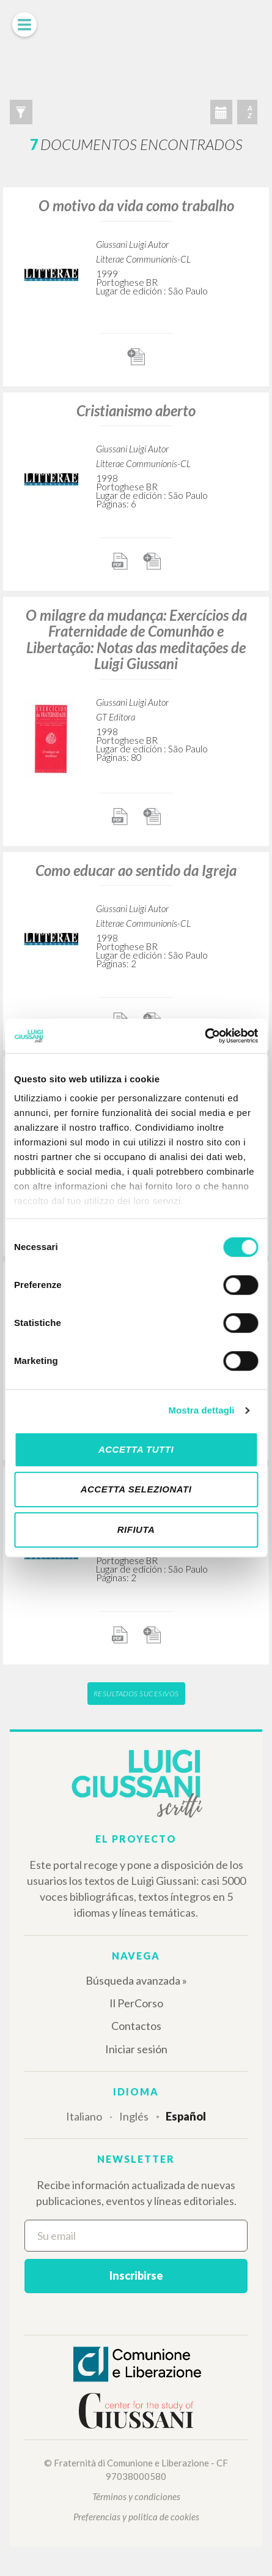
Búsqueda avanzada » (136, 1980)
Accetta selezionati (136, 1489)
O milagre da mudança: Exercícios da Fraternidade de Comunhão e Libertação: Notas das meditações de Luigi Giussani (136, 639)
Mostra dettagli (201, 1410)
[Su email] (136, 2236)
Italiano (84, 2116)
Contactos (136, 2025)
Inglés (134, 2116)
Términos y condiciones (136, 2496)
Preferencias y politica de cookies (136, 2516)
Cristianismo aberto (136, 410)
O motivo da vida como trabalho (136, 205)
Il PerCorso (136, 2003)
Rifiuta (136, 1529)
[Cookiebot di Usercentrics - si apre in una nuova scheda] (204, 1036)
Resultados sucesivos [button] (136, 1693)
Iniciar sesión (136, 2049)
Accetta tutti (136, 1449)
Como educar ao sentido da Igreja (136, 870)
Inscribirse (136, 2275)
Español (186, 2116)
